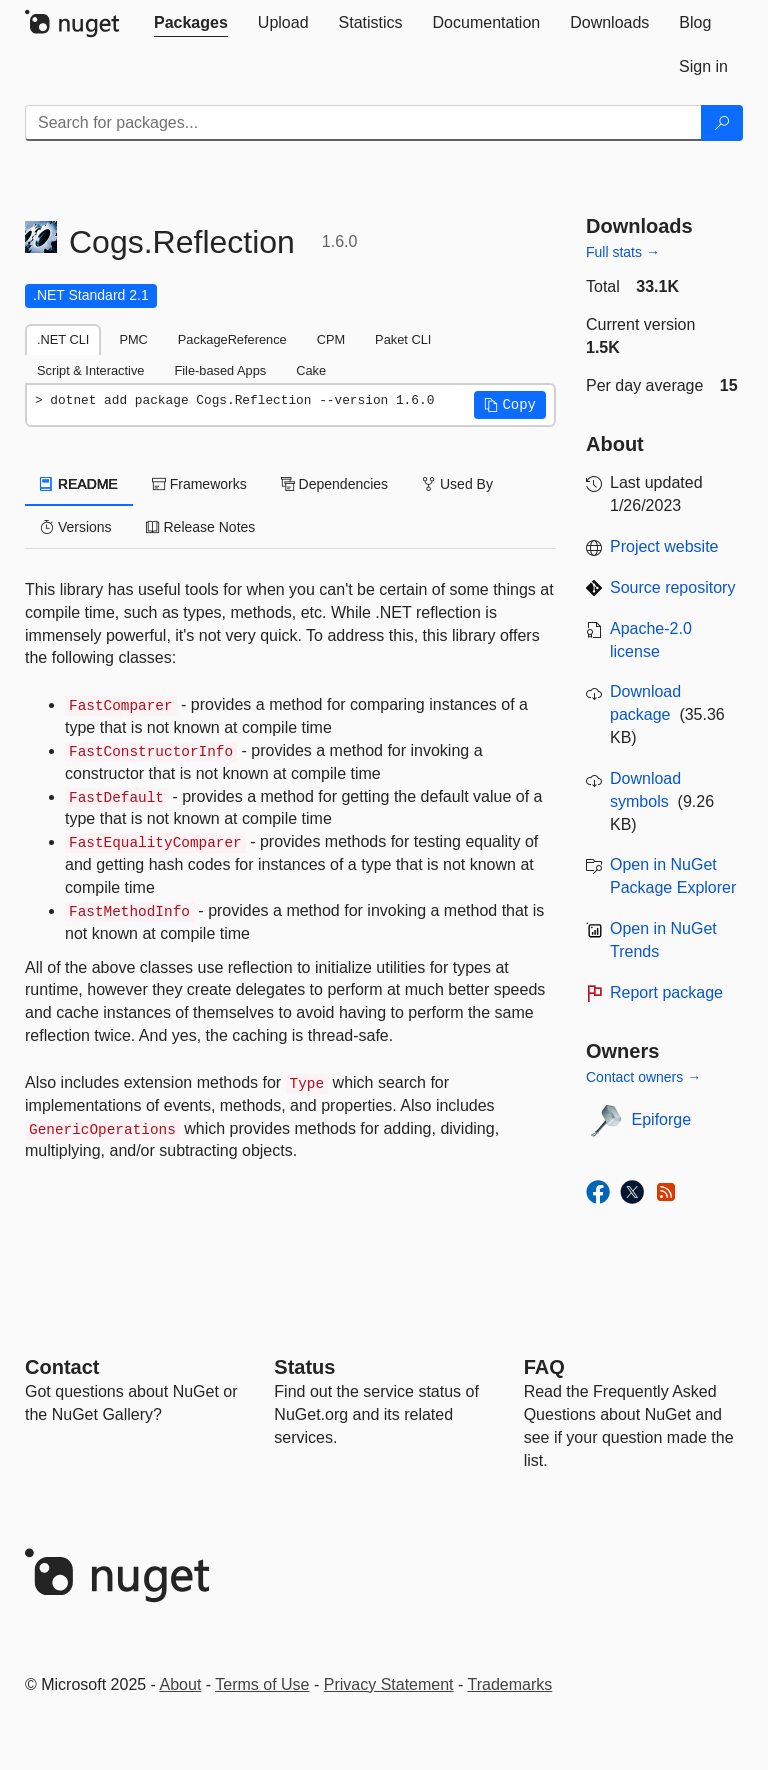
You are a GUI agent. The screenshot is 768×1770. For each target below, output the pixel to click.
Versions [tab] (76, 527)
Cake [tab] (311, 370)
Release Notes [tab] (201, 527)
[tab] (191, 23)
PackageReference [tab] (232, 339)
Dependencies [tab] (334, 484)
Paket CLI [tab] (403, 339)
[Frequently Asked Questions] (544, 1367)
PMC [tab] (133, 339)
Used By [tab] (457, 484)
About (181, 1684)
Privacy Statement (389, 1684)
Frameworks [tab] (199, 484)
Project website (664, 546)
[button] (510, 405)
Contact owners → (643, 1077)
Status (304, 1367)
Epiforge (662, 1119)
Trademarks (510, 1684)
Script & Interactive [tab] (90, 370)
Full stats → (623, 252)
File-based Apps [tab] (220, 370)
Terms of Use (262, 1684)
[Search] (722, 123)
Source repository (672, 587)
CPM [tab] (331, 339)
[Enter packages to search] (363, 123)
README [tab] (79, 484)
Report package (666, 992)
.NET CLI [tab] (63, 339)
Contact (62, 1367)
